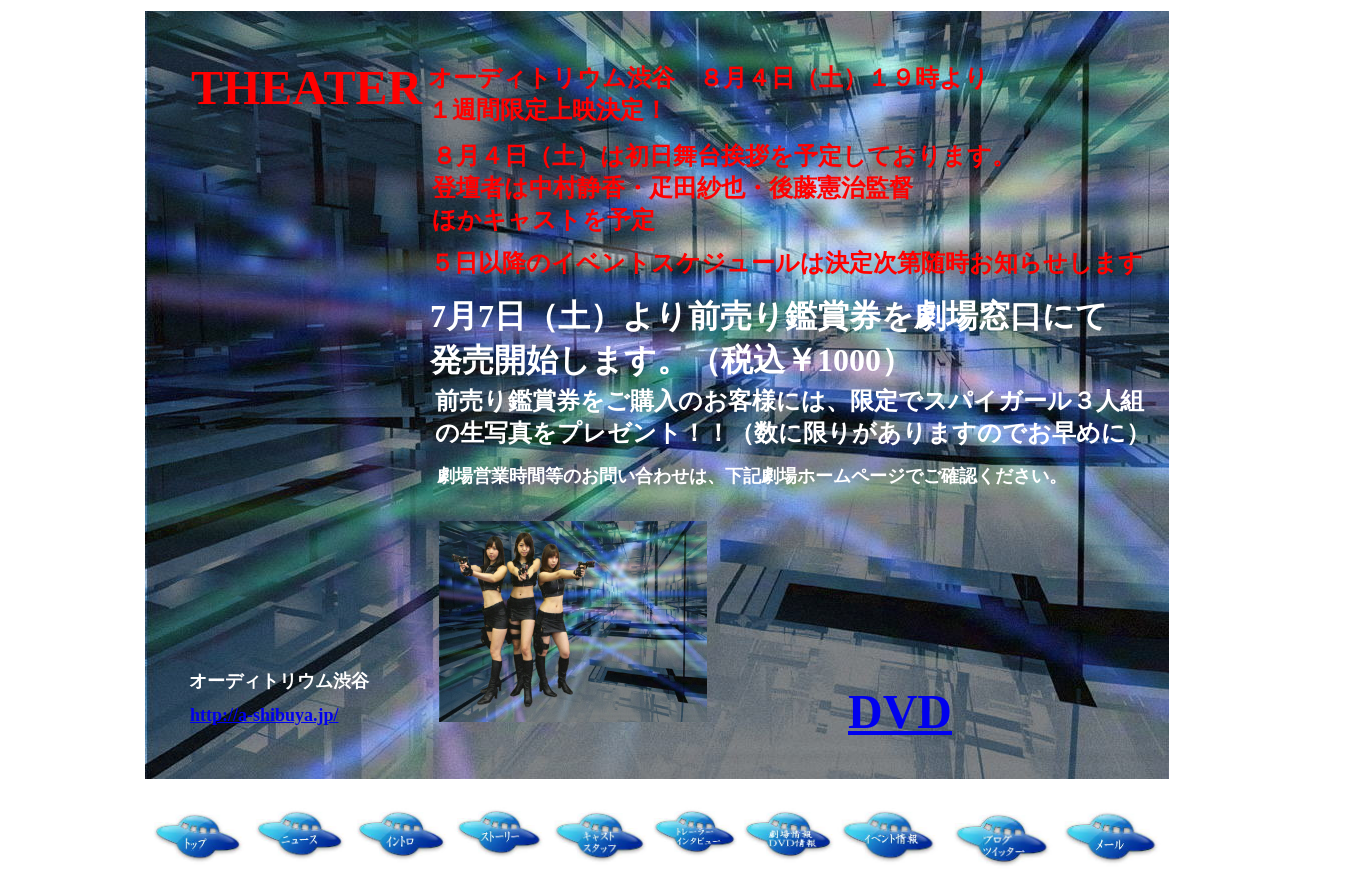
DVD (900, 711)
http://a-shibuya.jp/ (264, 715)
